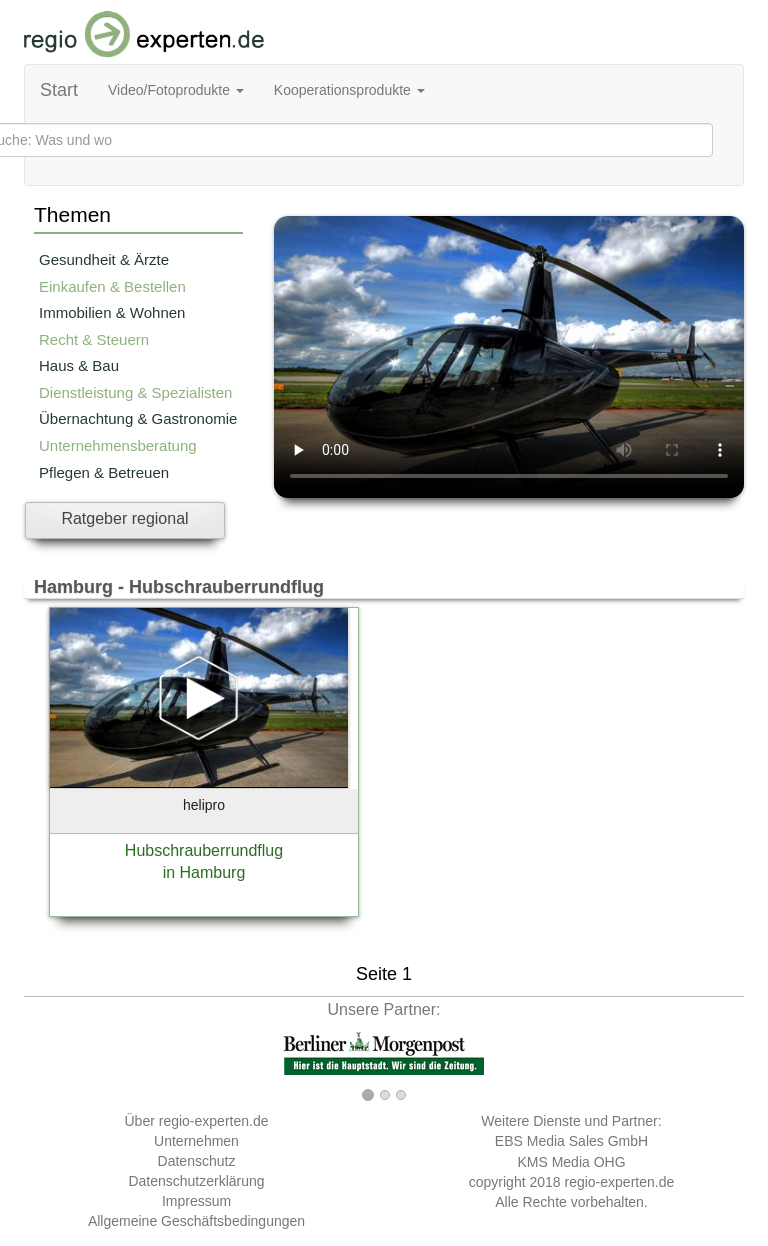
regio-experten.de (619, 1182)
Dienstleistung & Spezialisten (135, 392)
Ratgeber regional (124, 518)
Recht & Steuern (94, 339)
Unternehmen (196, 1141)
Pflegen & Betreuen (104, 472)
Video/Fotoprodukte (176, 90)
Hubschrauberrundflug (204, 850)
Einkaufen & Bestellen (112, 286)
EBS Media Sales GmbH (571, 1141)
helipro (204, 805)
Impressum (196, 1201)
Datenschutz (197, 1161)
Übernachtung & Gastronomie (138, 418)
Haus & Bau (79, 365)
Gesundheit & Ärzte (104, 259)
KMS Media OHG (571, 1162)
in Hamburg (204, 872)
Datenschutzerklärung (196, 1181)
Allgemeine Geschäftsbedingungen (196, 1221)
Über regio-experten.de (197, 1121)
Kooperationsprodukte (349, 90)
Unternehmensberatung (118, 445)
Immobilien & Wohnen (112, 312)
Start (59, 90)
